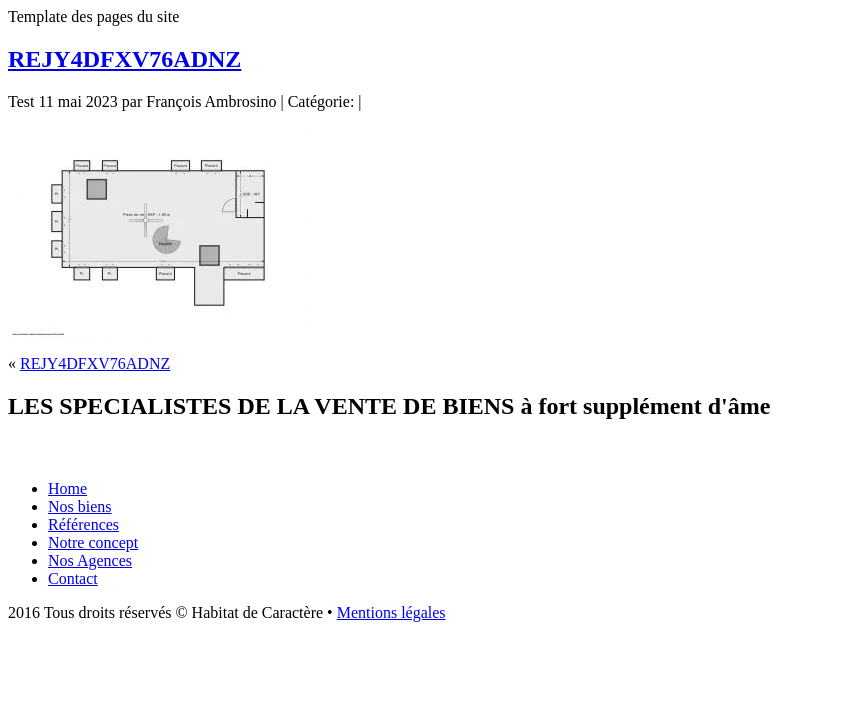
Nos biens (80, 506)
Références (83, 524)
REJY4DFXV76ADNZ (124, 59)
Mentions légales (391, 612)
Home (67, 488)
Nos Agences (90, 560)
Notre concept (93, 542)
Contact (73, 578)
